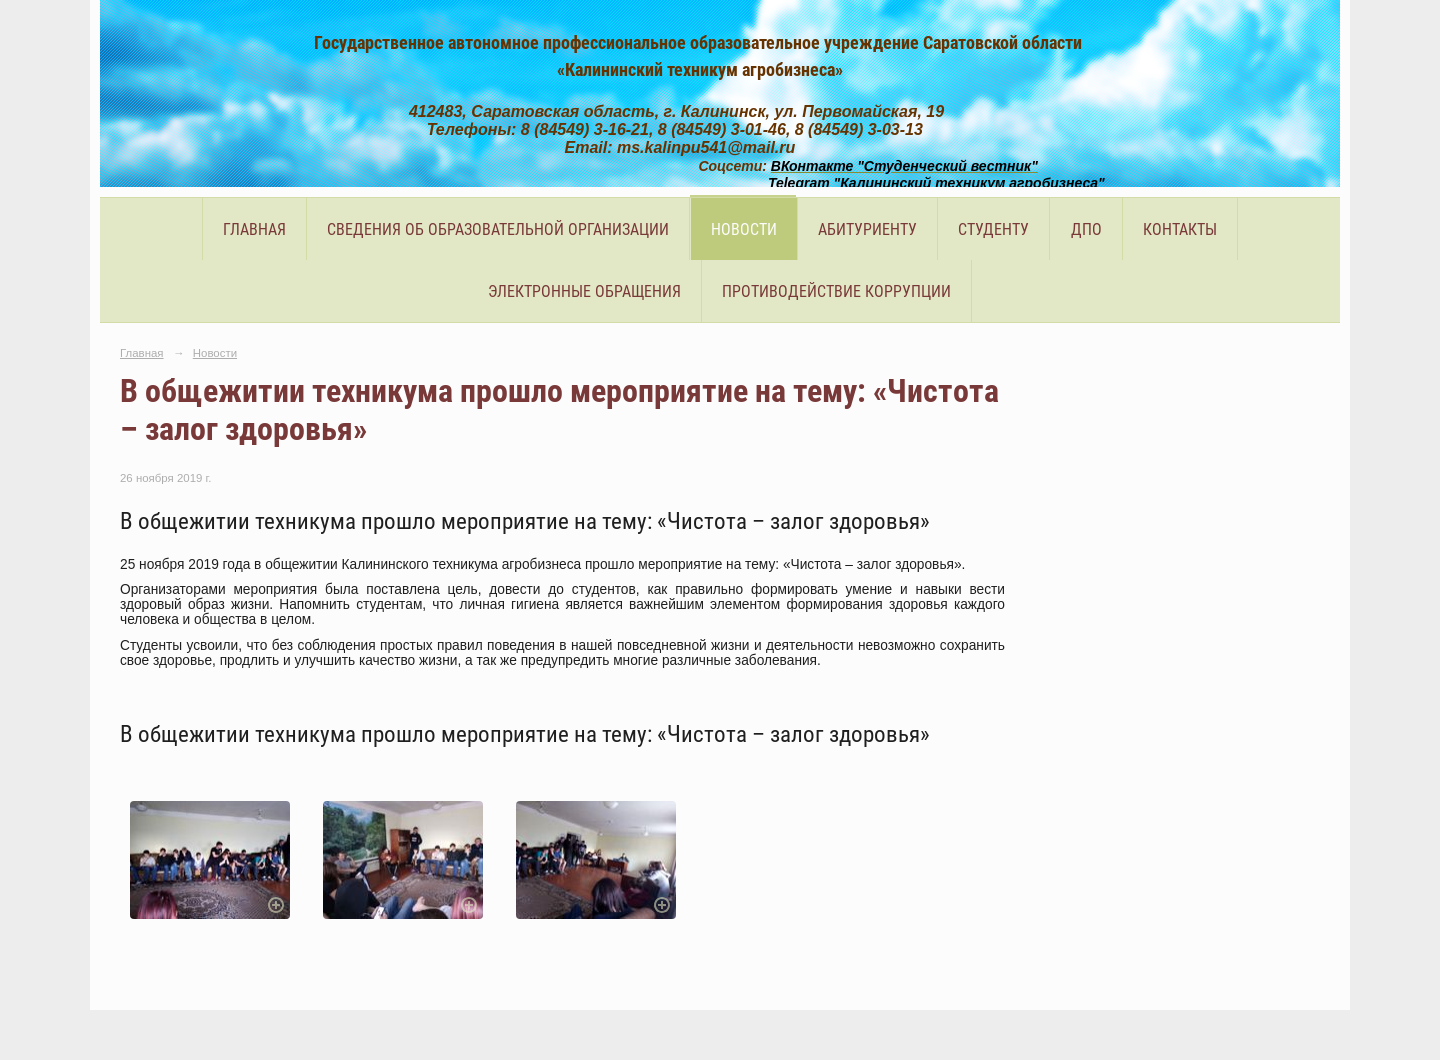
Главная (254, 229)
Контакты (1180, 229)
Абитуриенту (867, 229)
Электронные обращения (584, 291)
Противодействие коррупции (836, 291)
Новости (744, 229)
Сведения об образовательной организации (498, 229)
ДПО (1086, 229)
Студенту (993, 229)
